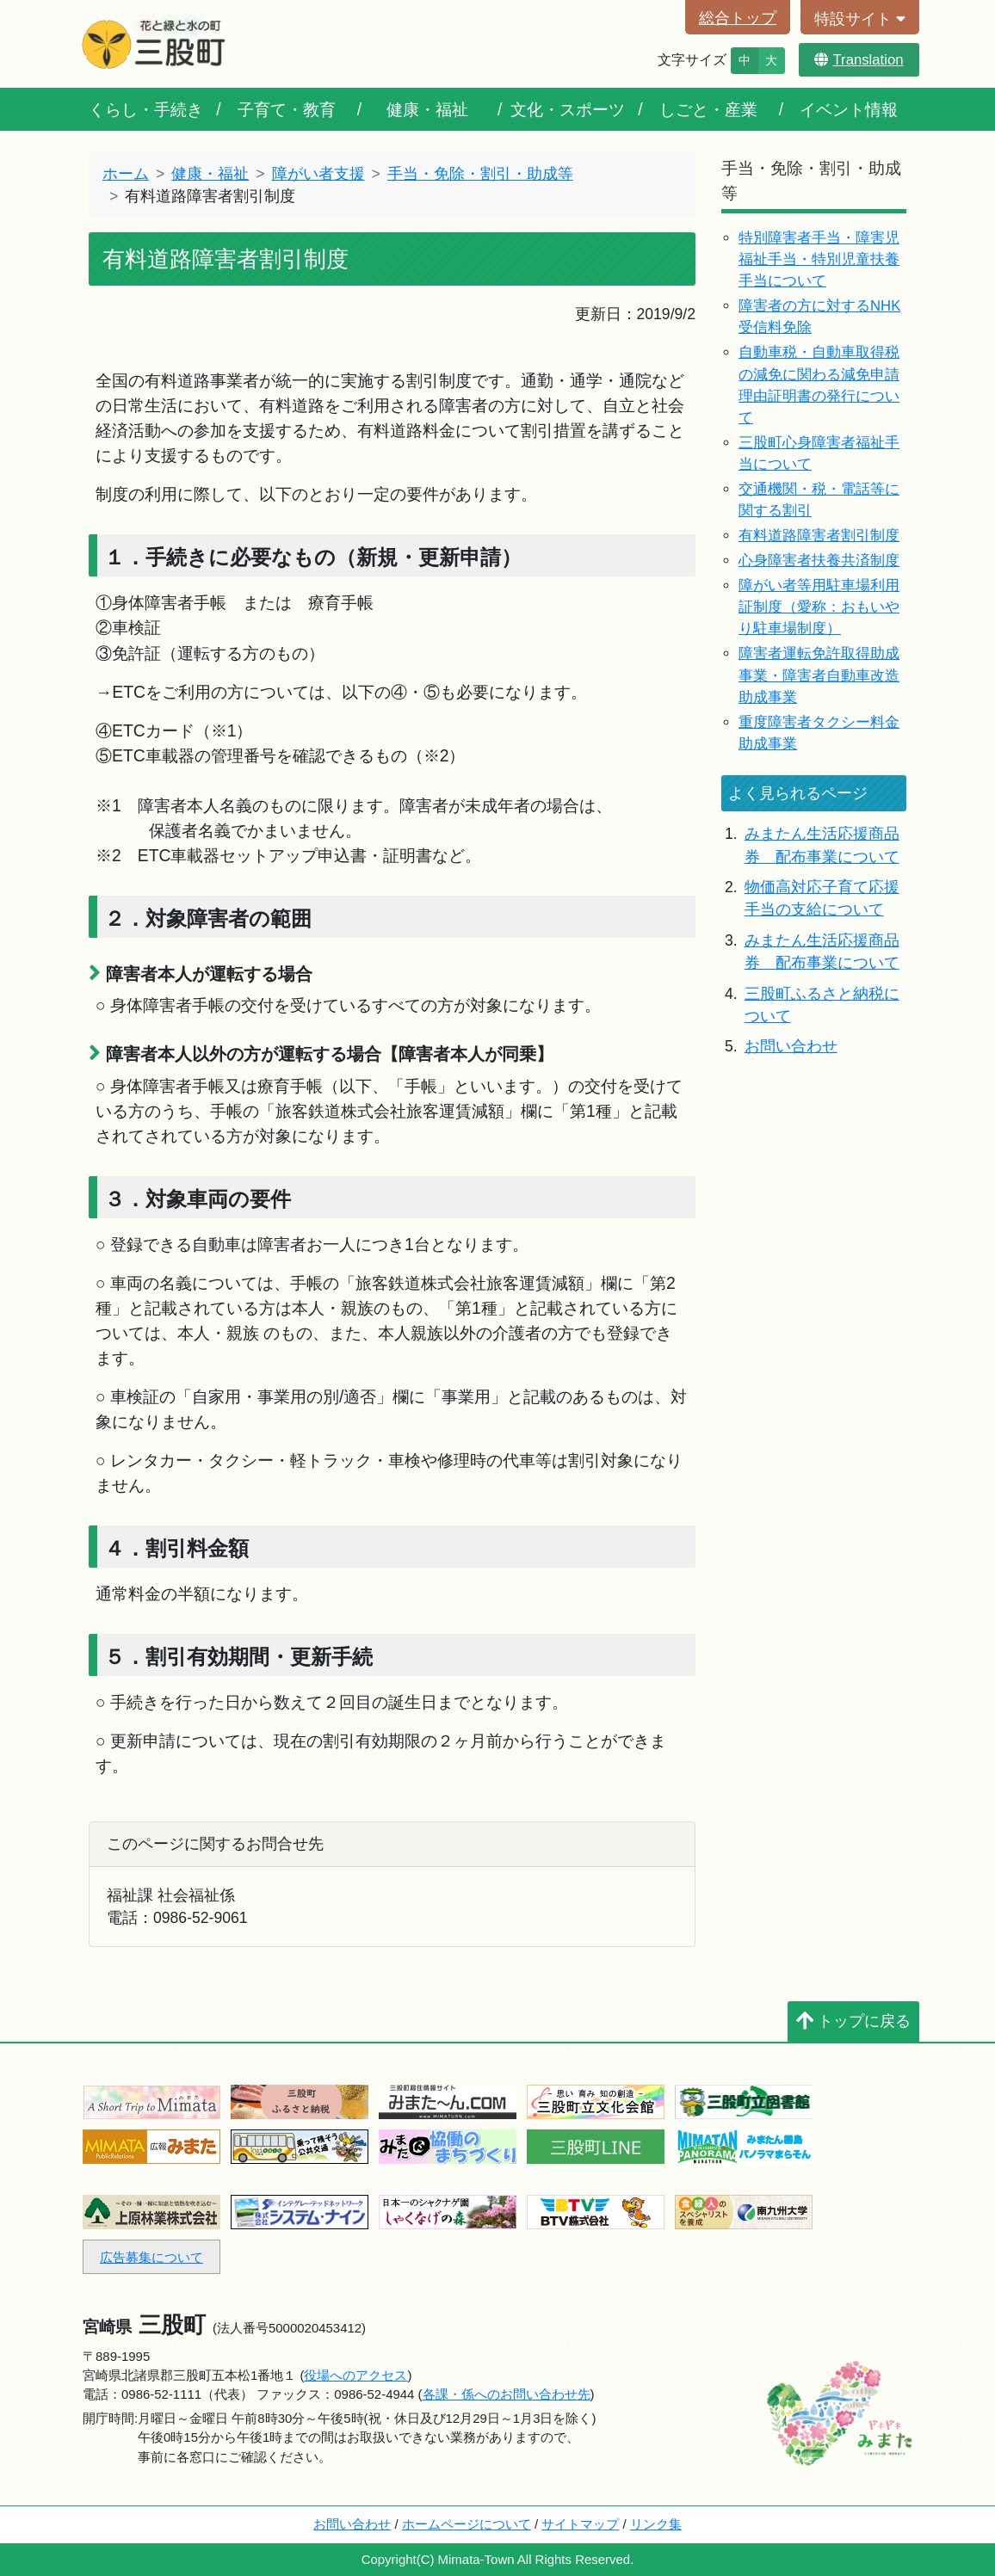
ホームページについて (466, 2524)
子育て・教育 (287, 109)
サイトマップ (580, 2524)
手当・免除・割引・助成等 (480, 173)
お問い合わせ (791, 1046)
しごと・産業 (708, 109)
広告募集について (151, 2257)
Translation (858, 60)
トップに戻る (853, 2021)
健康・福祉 (427, 109)
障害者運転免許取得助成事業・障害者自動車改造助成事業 (819, 675)
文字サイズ (692, 59)
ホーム (125, 173)
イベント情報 (849, 109)
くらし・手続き (146, 109)
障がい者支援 (318, 173)
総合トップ (737, 18)
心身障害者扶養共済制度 (819, 560)
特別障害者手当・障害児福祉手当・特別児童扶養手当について (819, 259)
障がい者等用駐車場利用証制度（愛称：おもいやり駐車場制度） (819, 607)
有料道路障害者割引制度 (819, 535)
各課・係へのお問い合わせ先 (506, 2394)
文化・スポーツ (567, 109)
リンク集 (656, 2524)
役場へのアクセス (355, 2375)
